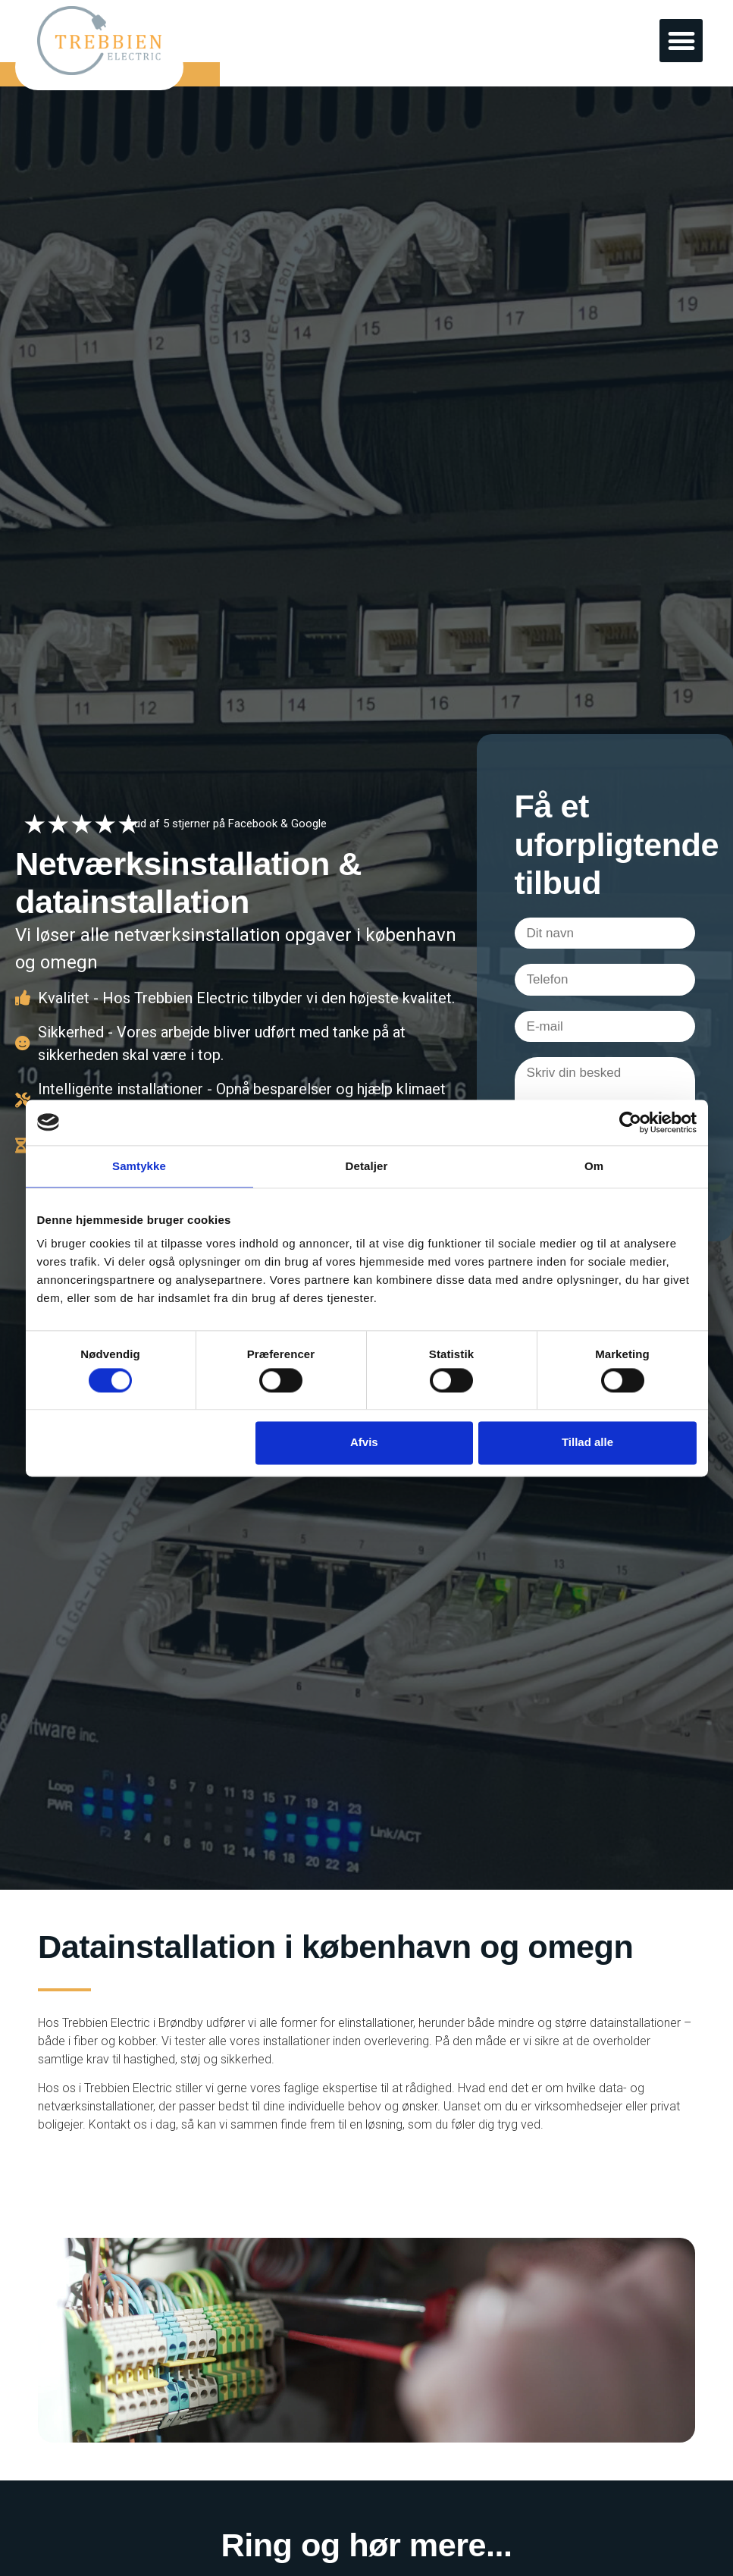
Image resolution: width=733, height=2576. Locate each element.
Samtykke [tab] (139, 1165)
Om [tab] (593, 1165)
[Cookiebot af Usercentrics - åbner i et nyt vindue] (630, 1122)
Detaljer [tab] (367, 1165)
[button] (681, 40)
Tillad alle (587, 1442)
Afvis (364, 1442)
